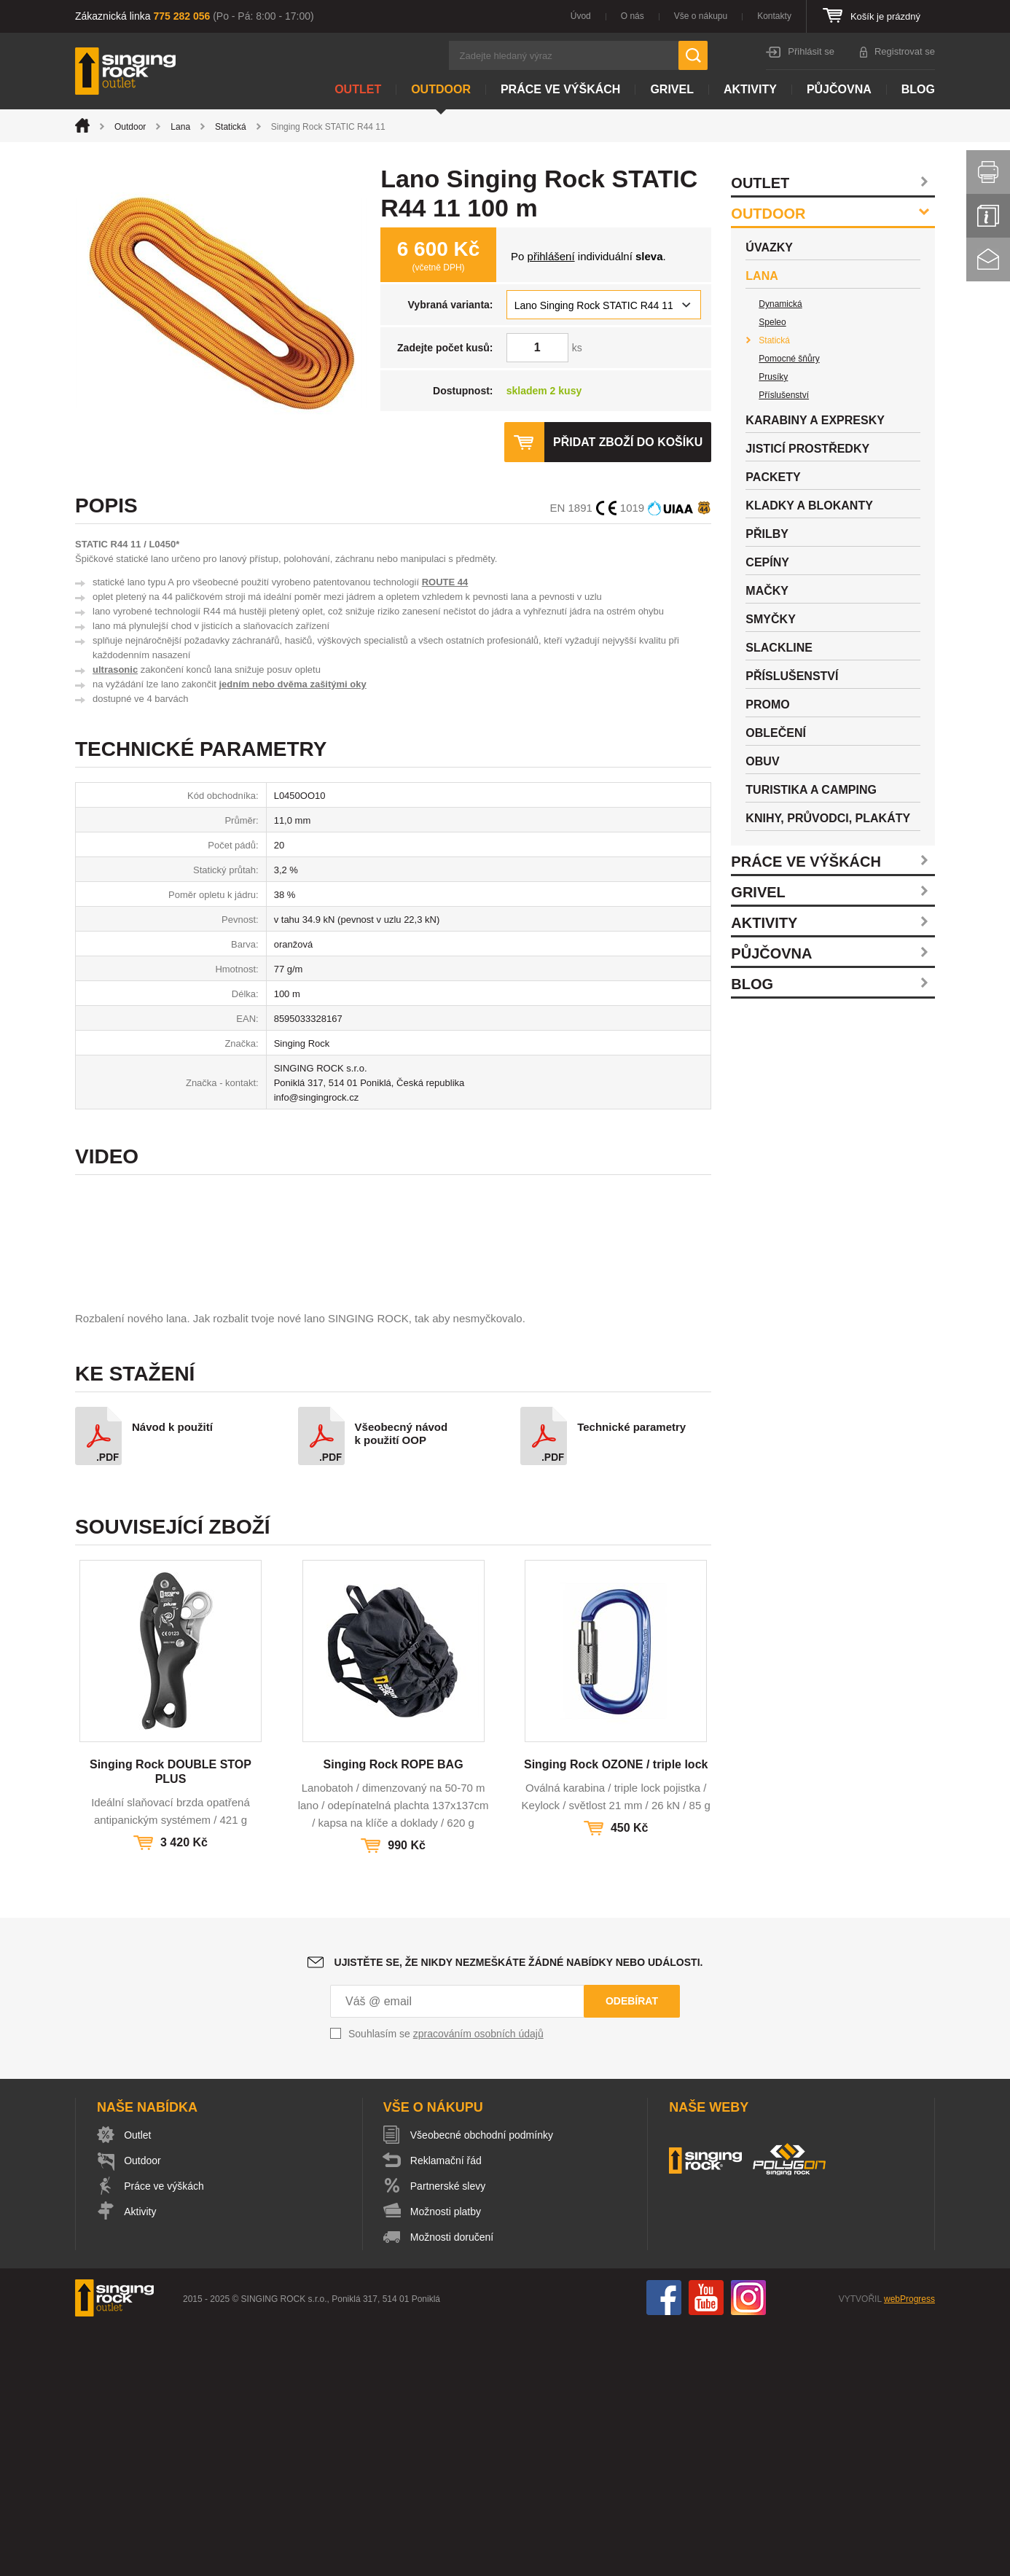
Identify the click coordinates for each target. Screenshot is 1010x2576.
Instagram (748, 2546)
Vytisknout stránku (988, 172)
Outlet (357, 89)
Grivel (672, 89)
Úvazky (769, 247)
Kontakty (774, 16)
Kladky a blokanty (809, 505)
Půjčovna (839, 89)
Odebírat (632, 2249)
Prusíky (773, 377)
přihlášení (551, 256)
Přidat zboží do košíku (627, 442)
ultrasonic (115, 669)
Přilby (766, 534)
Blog (918, 89)
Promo (767, 704)
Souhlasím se (446, 2282)
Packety (772, 477)
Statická (230, 127)
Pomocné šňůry (789, 359)
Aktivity (750, 89)
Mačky (766, 591)
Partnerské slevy (448, 2434)
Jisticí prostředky (807, 448)
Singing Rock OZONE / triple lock (616, 2013)
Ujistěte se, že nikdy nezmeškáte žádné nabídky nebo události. (518, 2211)
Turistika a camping (811, 790)
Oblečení (775, 733)
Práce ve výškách (560, 89)
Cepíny (767, 562)
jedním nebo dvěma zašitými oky (292, 684)
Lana (180, 127)
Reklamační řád (446, 2409)
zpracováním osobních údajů (478, 2282)
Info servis (988, 216)
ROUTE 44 (445, 582)
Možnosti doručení (452, 2485)
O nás (632, 16)
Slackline (779, 647)
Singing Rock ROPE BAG (393, 2013)
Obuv (762, 761)
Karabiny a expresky (815, 420)
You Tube (706, 2546)
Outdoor (441, 89)
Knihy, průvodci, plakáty (827, 818)
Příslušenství (784, 395)
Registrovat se (904, 51)
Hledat (693, 55)
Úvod (581, 16)
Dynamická (780, 304)
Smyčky (770, 619)
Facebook (663, 2546)
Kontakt (988, 259)
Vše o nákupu (700, 16)
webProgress (909, 2547)
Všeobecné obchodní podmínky (482, 2383)
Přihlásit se (811, 51)
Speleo (772, 322)
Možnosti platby (446, 2460)
